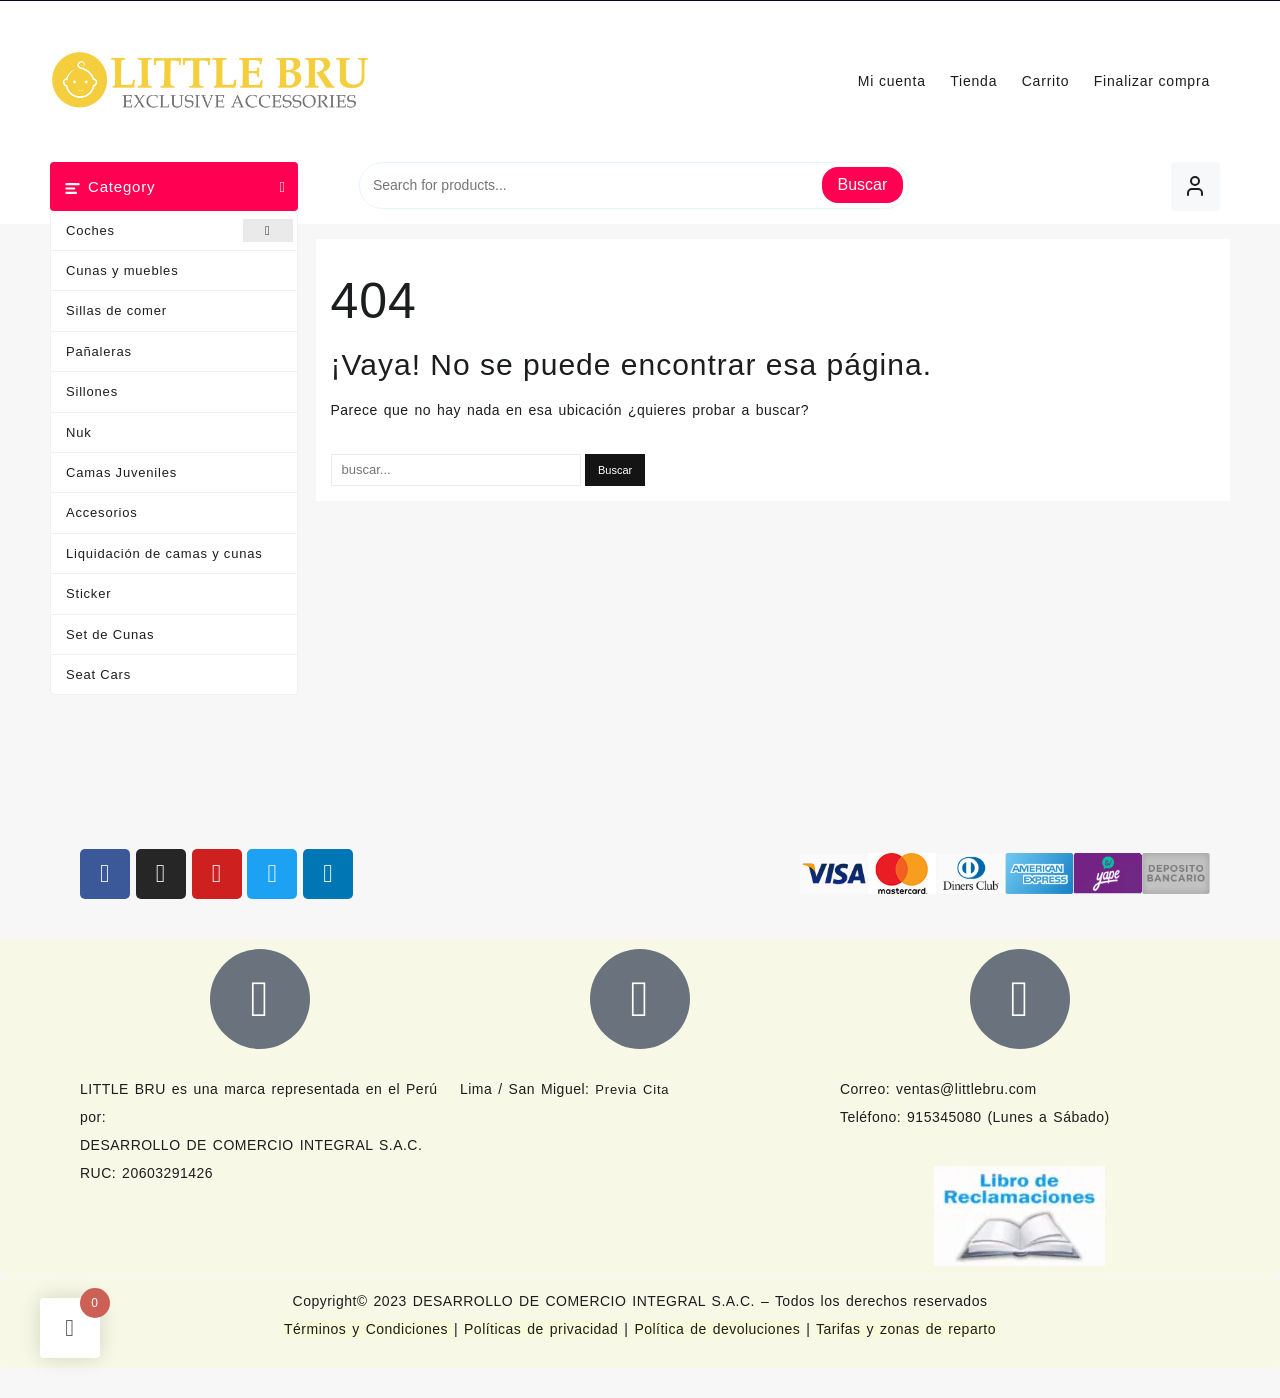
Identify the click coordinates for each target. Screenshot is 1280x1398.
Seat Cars (98, 674)
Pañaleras (99, 351)
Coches (179, 230)
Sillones (92, 391)
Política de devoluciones (717, 1329)
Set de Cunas (110, 634)
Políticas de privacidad (541, 1329)
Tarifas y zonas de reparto (906, 1329)
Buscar (863, 184)
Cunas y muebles (122, 270)
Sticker (88, 593)
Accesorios (102, 512)
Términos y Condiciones (369, 1329)
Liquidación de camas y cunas (164, 553)
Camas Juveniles (121, 472)
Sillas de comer (116, 310)
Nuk (79, 432)
